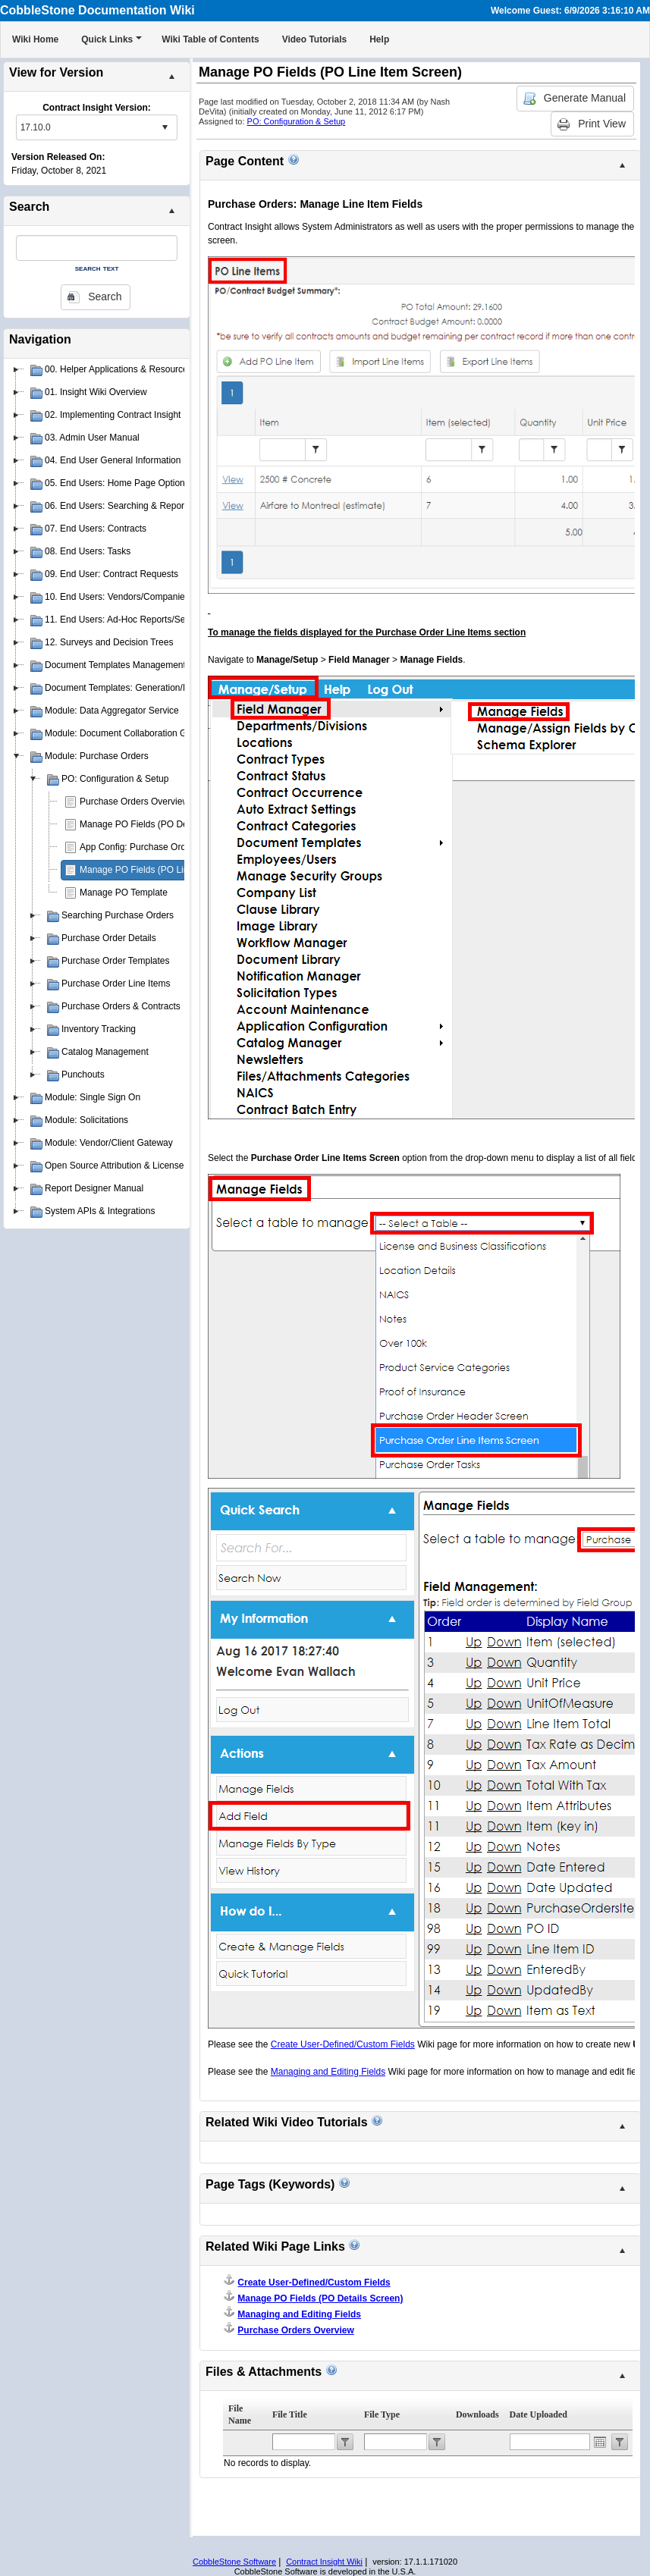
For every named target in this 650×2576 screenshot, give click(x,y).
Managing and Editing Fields (299, 2314)
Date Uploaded (538, 2414)
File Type (382, 2414)
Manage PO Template (124, 892)
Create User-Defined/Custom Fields (313, 2282)
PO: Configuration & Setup (296, 121)
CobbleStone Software (234, 2561)
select (164, 127)
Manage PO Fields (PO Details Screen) (159, 824)
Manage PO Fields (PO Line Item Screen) (164, 869)
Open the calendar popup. (600, 2441)
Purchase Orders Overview (134, 801)
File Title (289, 2414)
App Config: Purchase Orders (139, 847)
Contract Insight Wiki (324, 2561)
